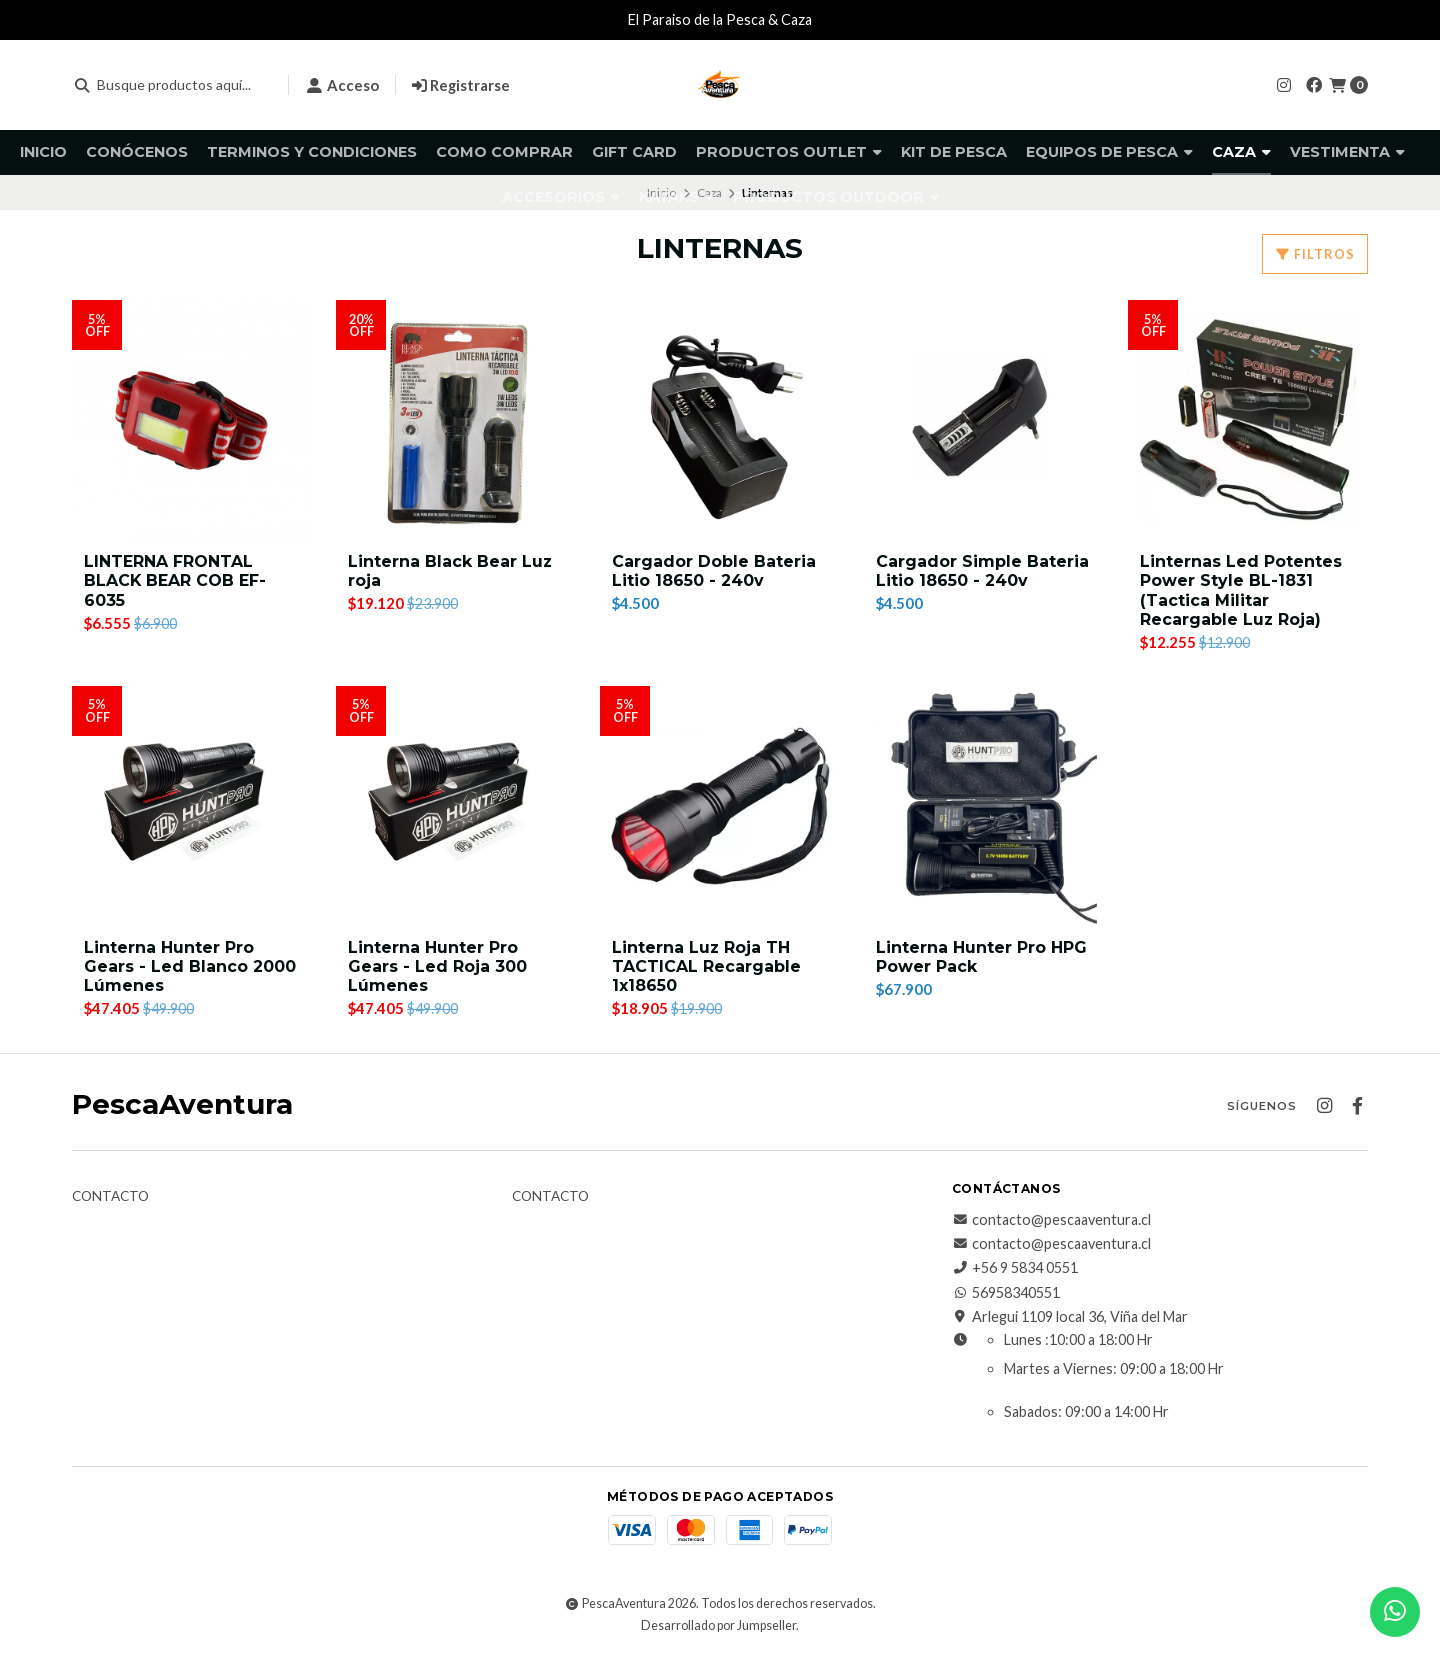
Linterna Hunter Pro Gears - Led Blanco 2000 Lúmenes (190, 966)
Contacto (110, 1197)
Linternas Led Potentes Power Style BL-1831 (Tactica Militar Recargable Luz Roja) (1241, 590)
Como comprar (504, 152)
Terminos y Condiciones (312, 152)
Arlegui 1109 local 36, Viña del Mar (1070, 1318)
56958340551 (1006, 1293)
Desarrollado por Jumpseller (718, 1625)
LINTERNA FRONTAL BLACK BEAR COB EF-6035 (175, 580)
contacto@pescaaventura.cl (1051, 1220)
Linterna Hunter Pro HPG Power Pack (981, 957)
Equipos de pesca (1109, 152)
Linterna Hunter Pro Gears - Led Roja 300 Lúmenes (437, 966)
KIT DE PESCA (954, 152)
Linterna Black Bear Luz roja (450, 571)
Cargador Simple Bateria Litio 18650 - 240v (982, 571)
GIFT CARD (634, 152)
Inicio (43, 152)
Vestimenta (1347, 152)
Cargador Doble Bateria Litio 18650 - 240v (714, 571)
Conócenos (137, 152)
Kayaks (676, 197)
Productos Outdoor (836, 197)
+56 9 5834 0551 (1015, 1269)
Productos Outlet (789, 152)
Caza (1241, 152)
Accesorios (561, 197)
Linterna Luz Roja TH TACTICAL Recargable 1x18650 (706, 966)
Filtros (1315, 254)
